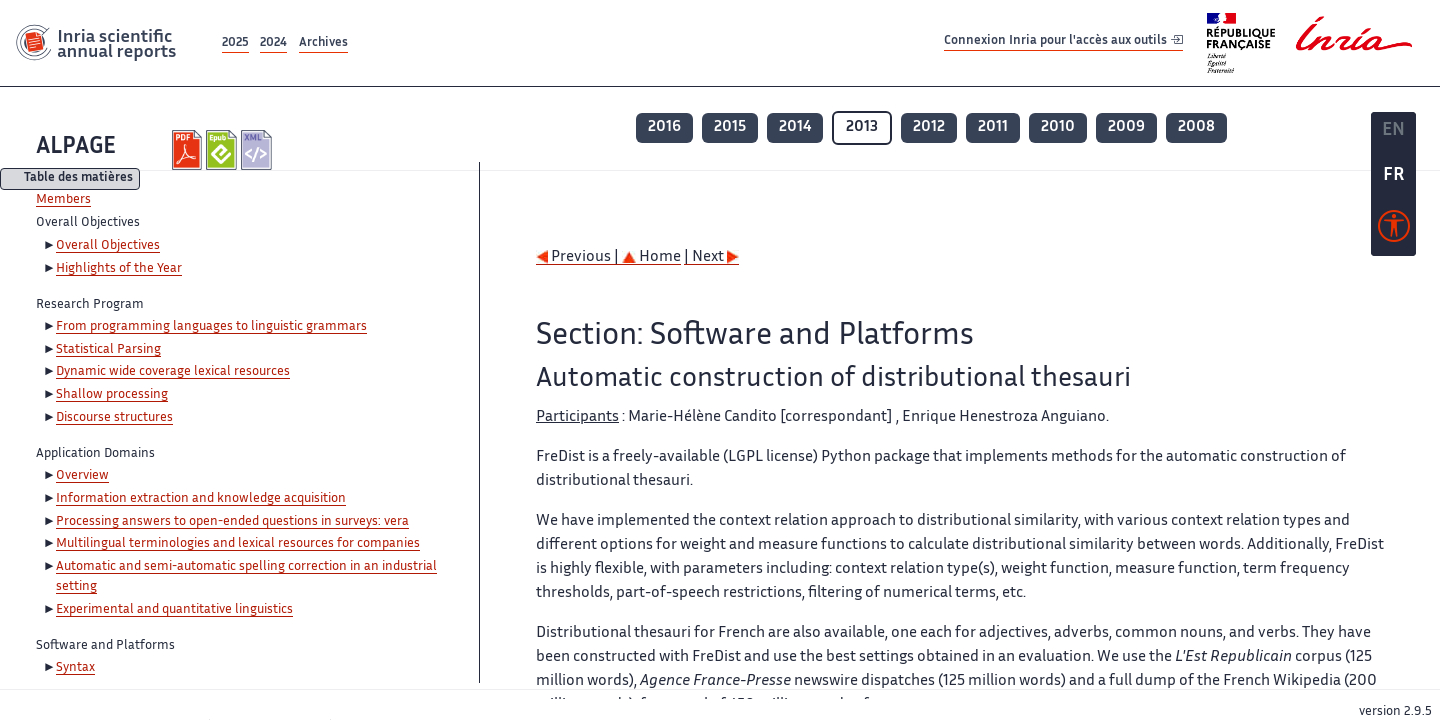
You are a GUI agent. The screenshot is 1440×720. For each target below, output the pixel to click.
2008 (1196, 127)
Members (63, 200)
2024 (273, 43)
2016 (664, 127)
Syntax (75, 668)
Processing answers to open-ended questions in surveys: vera (232, 522)
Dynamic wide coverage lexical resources (173, 372)
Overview (82, 476)
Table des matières (78, 179)
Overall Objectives (108, 246)
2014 (795, 127)
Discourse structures (114, 418)
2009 (1126, 127)
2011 (993, 127)
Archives (323, 43)
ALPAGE (76, 147)
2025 (235, 43)
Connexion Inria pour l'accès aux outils (1063, 42)
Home (651, 257)
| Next (711, 257)
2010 (1058, 127)
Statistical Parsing (108, 350)
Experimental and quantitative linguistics (174, 610)
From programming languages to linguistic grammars (211, 327)
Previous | (579, 257)
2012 (929, 127)
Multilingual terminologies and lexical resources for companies (238, 544)
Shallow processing (112, 395)
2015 (730, 127)
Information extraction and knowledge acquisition (201, 499)
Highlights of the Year (119, 269)
